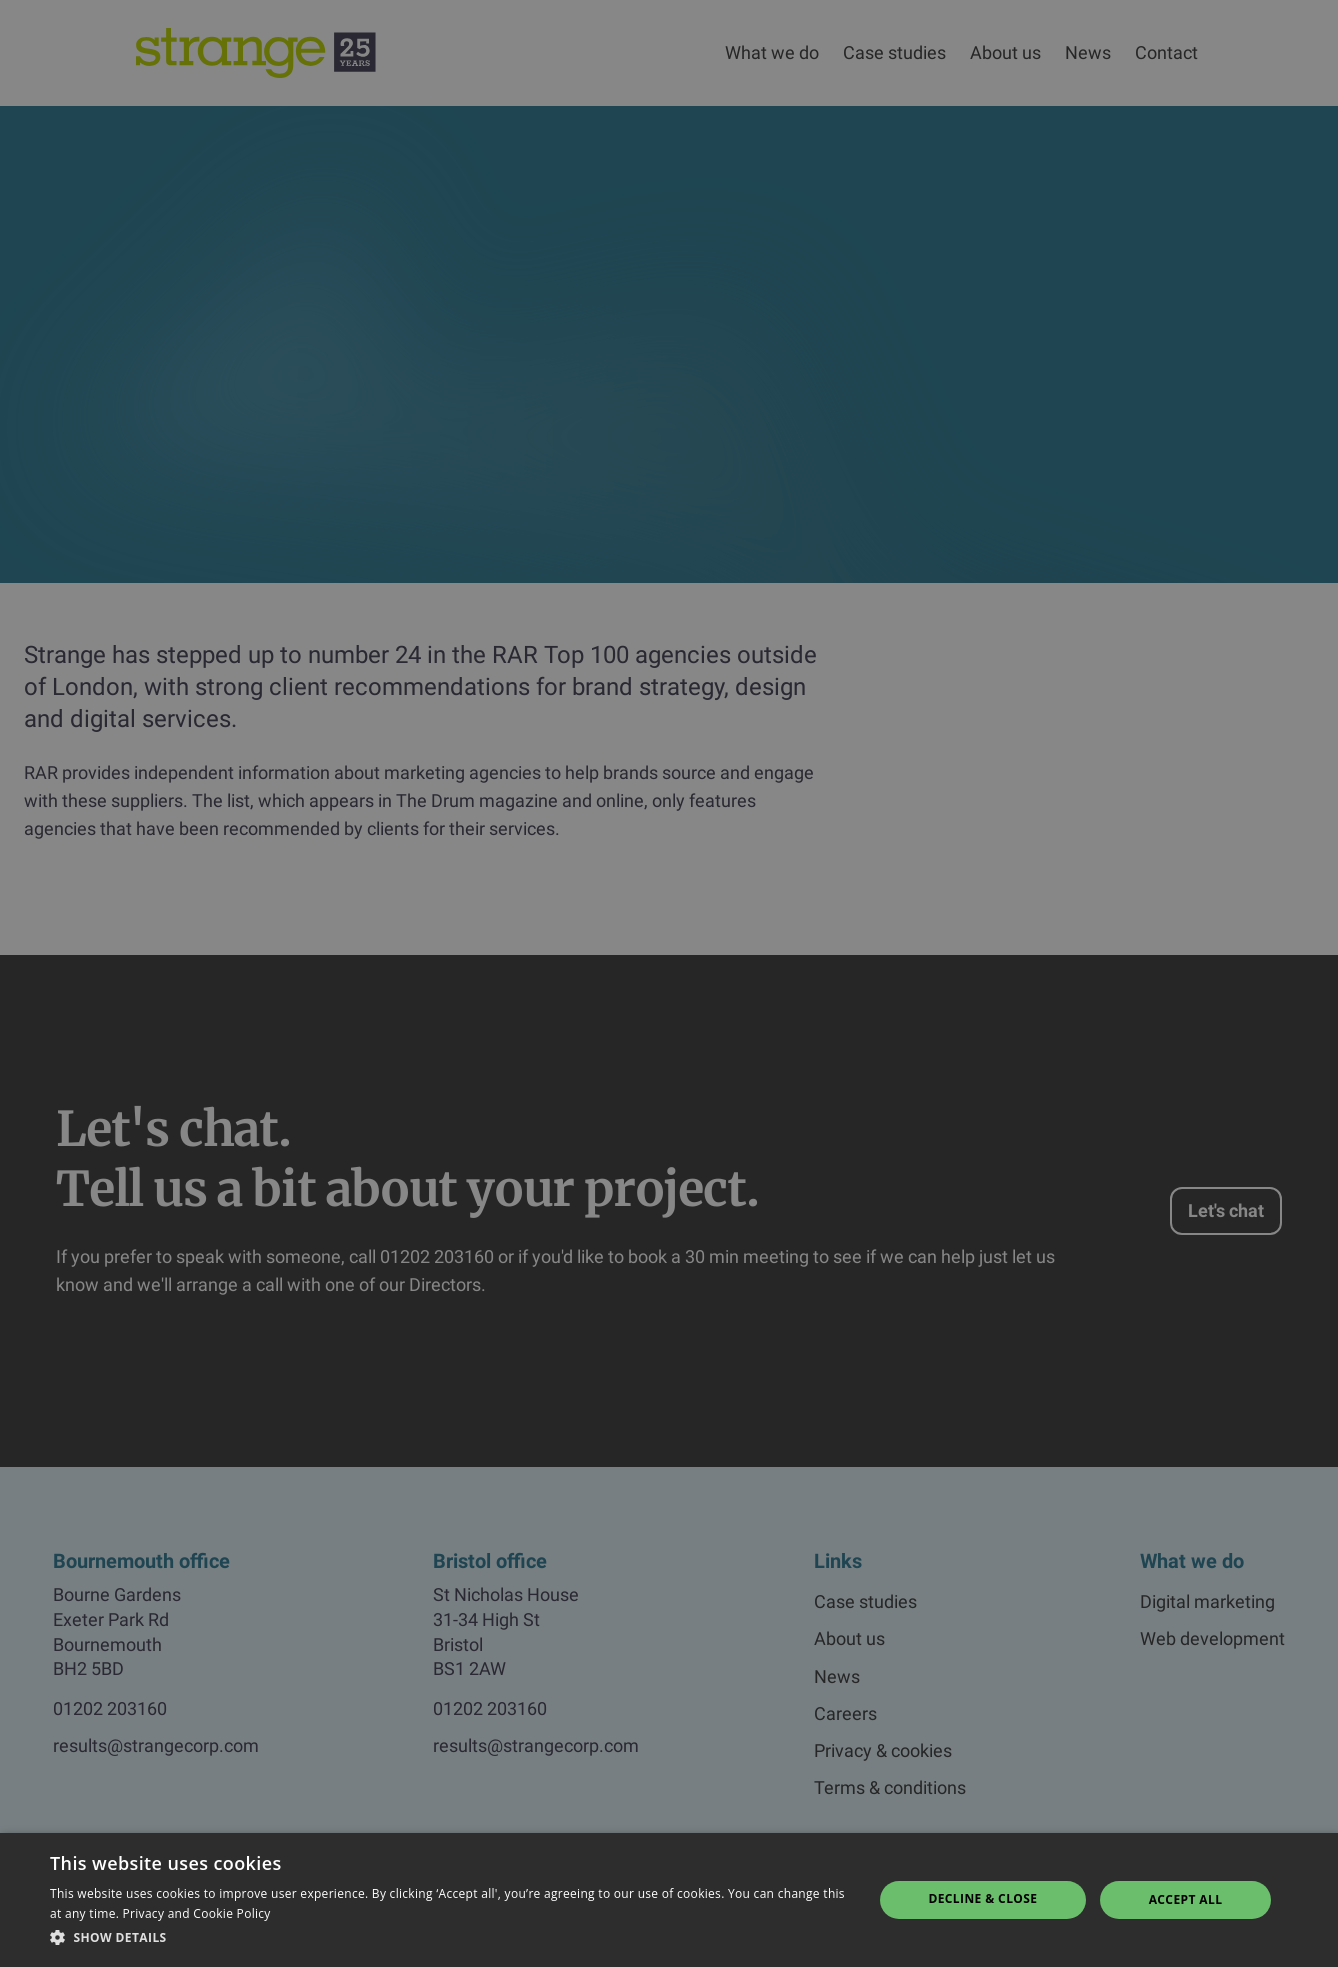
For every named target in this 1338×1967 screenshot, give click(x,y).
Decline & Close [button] (982, 1898)
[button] (449, 1938)
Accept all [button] (1186, 1899)
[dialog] (669, 983)
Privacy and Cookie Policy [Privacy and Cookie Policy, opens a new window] (197, 1913)
